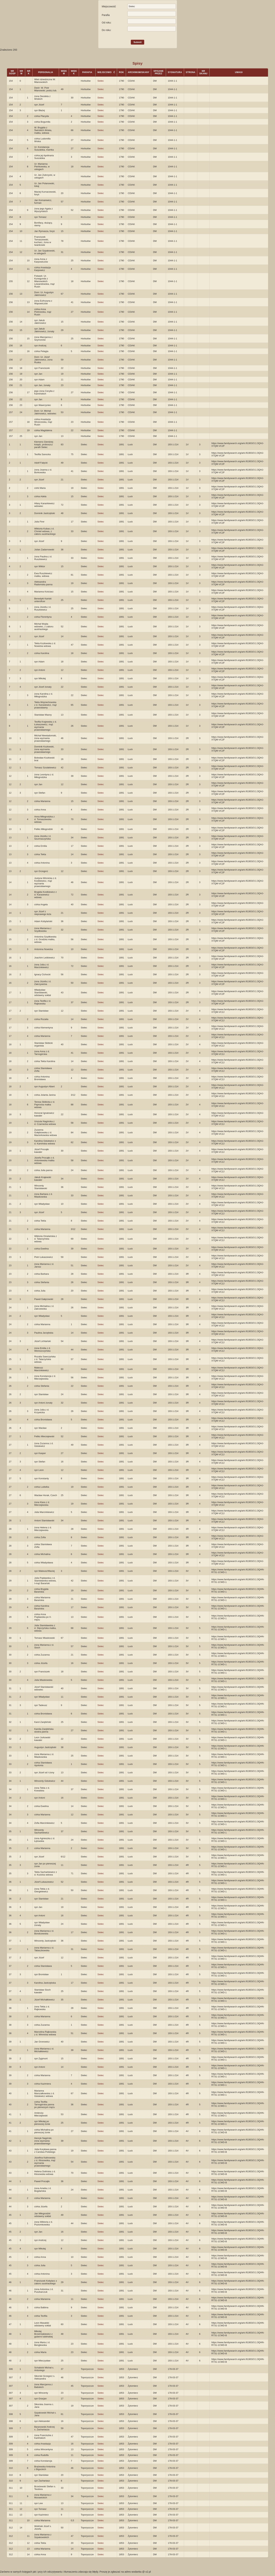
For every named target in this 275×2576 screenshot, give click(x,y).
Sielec (100, 80)
